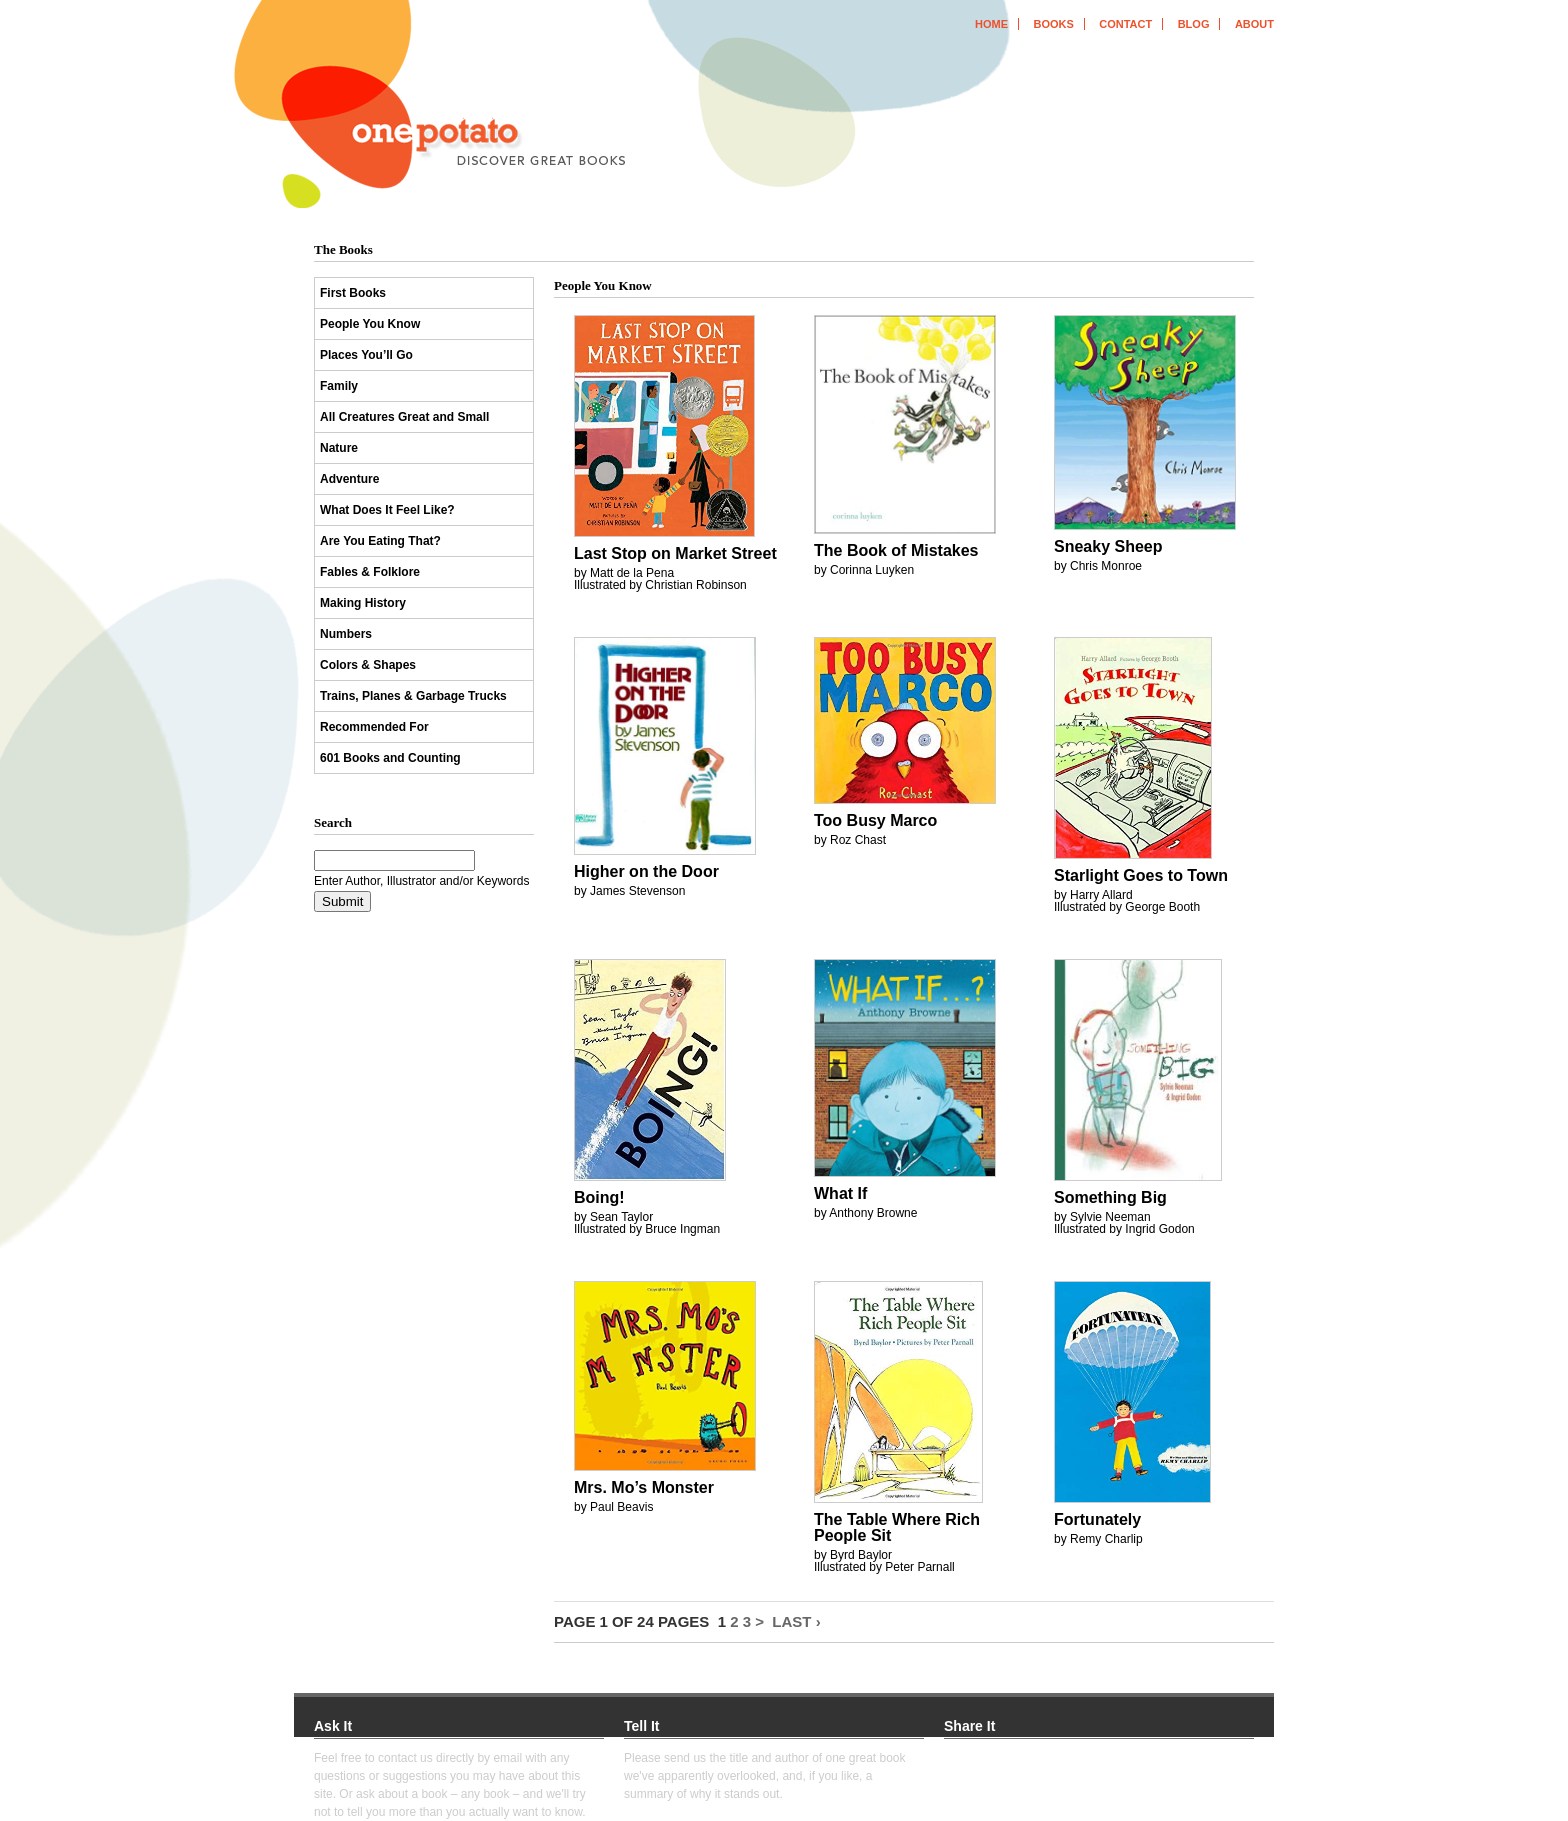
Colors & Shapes (368, 665)
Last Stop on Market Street (675, 553)
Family (339, 386)
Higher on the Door (646, 871)
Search (333, 822)
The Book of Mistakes (896, 550)
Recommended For (374, 727)
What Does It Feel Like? (387, 510)
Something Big (1110, 1197)
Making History (363, 603)
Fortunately (1097, 1519)
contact (1125, 24)
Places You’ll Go (366, 355)
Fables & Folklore (370, 572)
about (1254, 24)
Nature (339, 448)
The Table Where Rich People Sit (897, 1527)
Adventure (349, 479)
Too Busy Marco (875, 820)
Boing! (599, 1197)
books (1053, 24)
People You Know (370, 324)
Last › (796, 1621)
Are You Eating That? (380, 541)
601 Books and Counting (390, 758)
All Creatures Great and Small (404, 417)
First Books (353, 293)
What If (840, 1193)
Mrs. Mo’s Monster (644, 1487)
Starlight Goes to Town (1141, 875)
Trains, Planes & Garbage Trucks (413, 696)
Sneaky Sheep (1108, 546)
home (991, 24)
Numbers (346, 634)
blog (1194, 24)
